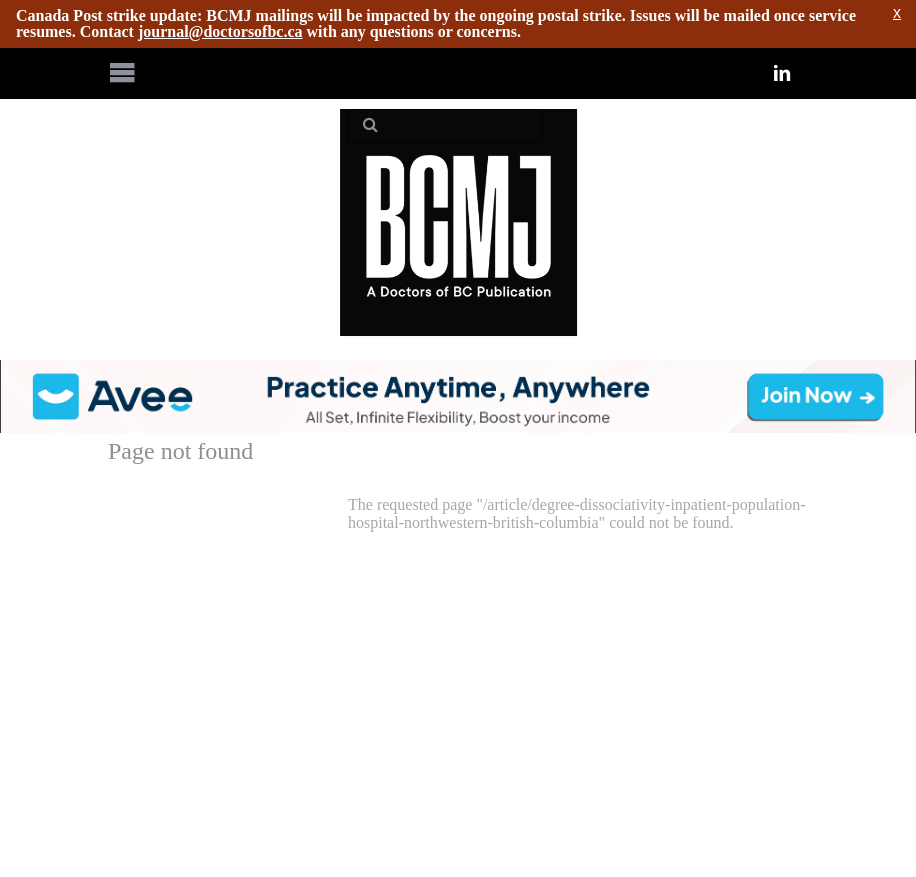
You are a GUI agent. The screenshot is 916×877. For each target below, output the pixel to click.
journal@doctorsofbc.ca (220, 31)
